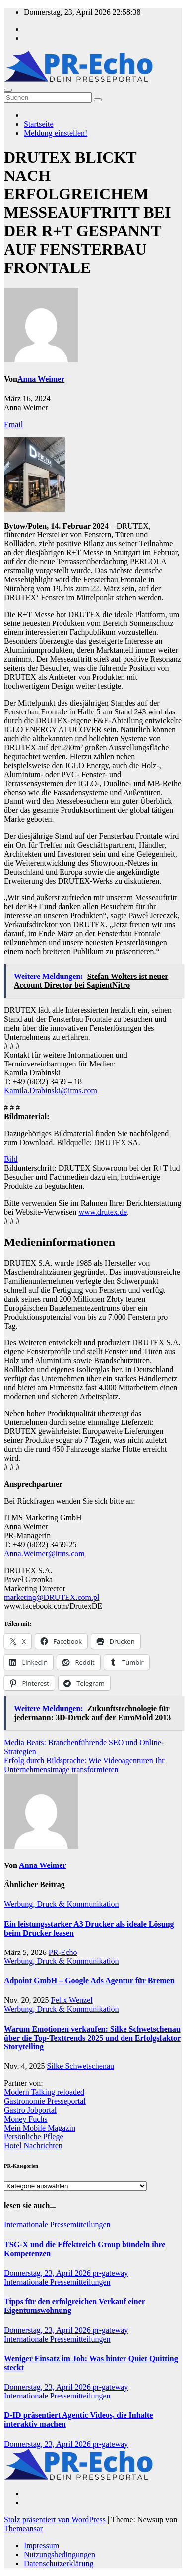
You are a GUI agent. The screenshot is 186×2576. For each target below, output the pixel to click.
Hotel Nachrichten (33, 2145)
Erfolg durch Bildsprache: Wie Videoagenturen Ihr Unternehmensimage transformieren (84, 1765)
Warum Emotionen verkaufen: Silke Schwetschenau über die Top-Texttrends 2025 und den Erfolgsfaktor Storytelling (92, 2038)
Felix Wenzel (72, 2000)
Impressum (41, 2545)
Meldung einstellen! (55, 133)
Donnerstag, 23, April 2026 (48, 2273)
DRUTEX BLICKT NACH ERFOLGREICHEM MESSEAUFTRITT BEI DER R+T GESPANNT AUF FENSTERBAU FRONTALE (87, 212)
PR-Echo (63, 1952)
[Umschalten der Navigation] (8, 90)
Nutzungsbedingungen (59, 2554)
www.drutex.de (102, 1212)
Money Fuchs (26, 2119)
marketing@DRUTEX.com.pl (51, 1597)
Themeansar (23, 2528)
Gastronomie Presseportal (45, 2101)
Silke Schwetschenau (81, 2066)
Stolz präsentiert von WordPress (56, 2519)
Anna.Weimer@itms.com (44, 1553)
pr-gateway (110, 2273)
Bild (11, 1159)
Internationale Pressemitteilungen (57, 2225)
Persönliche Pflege (33, 2136)
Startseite (39, 124)
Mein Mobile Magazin (39, 2128)
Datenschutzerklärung (58, 2563)
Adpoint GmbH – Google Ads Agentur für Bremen (89, 1980)
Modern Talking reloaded (44, 2092)
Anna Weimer (40, 379)
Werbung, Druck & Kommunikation (61, 1904)
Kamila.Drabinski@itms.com (50, 1090)
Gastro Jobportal (30, 2110)
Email (13, 424)
